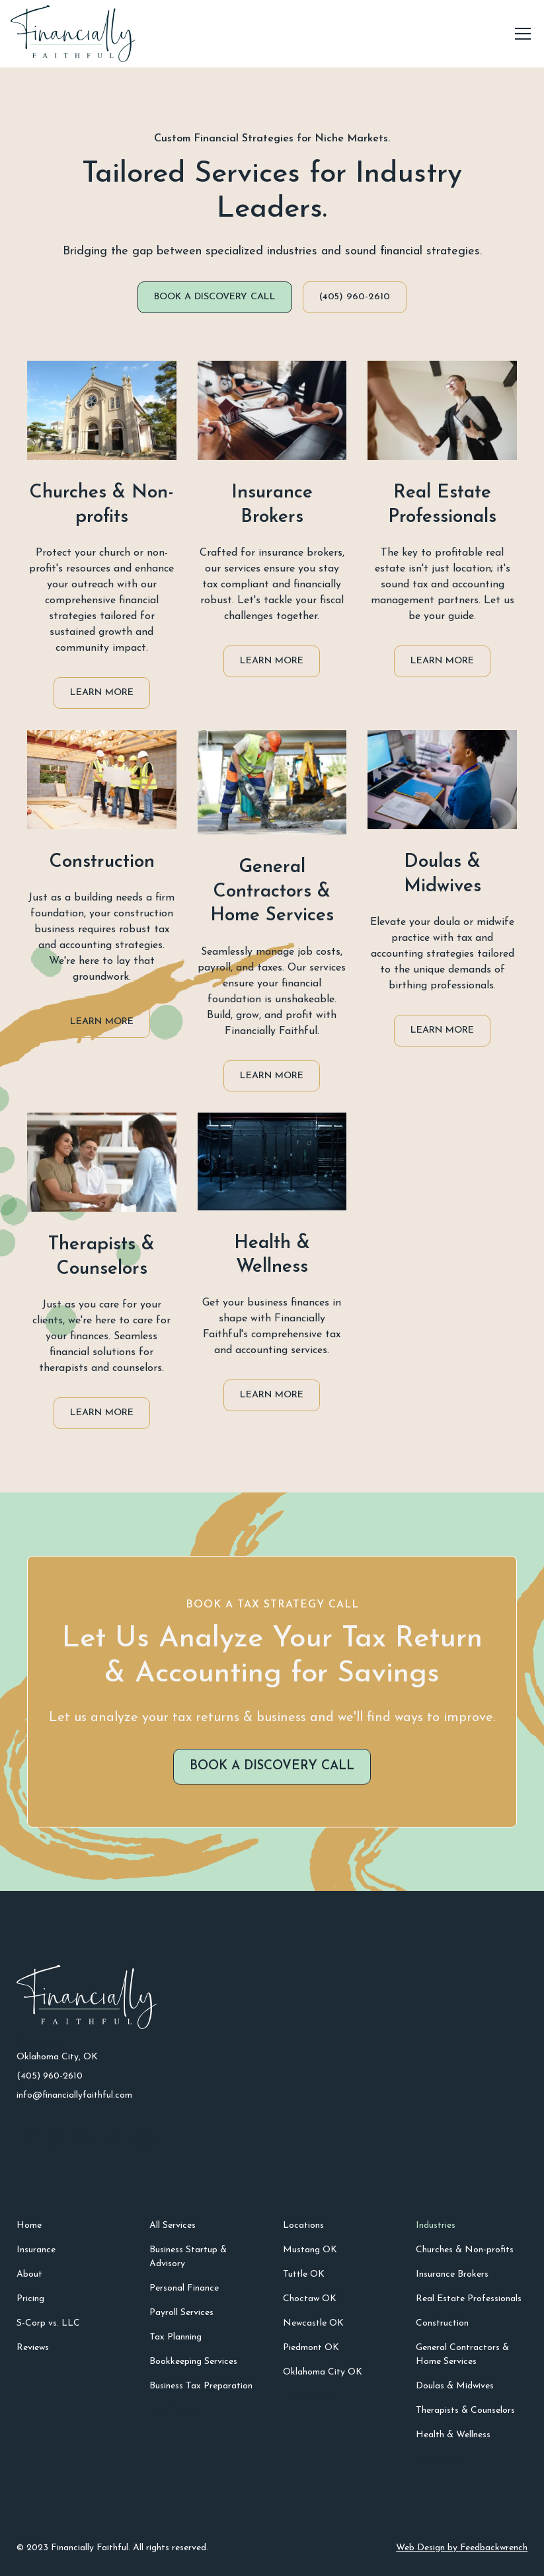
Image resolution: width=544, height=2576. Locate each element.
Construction (442, 2323)
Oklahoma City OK (322, 2372)
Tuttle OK (304, 2274)
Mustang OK (310, 2250)
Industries (435, 2225)
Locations (303, 2225)
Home (29, 2225)
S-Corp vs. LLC (48, 2323)
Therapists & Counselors (465, 2410)
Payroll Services (181, 2313)
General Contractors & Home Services (462, 2355)
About (29, 2274)
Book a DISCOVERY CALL (215, 297)
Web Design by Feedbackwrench (461, 2548)
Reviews (33, 2348)
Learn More (102, 693)
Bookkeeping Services (193, 2362)
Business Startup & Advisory (188, 2257)
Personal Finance (184, 2288)
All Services (172, 2225)
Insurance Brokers (452, 2274)
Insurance (36, 2250)
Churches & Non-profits (465, 2250)
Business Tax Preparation (201, 2386)
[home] (73, 33)
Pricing (30, 2299)
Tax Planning (175, 2337)
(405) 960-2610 (354, 297)
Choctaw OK (309, 2299)
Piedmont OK (311, 2348)
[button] (520, 34)
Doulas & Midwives (455, 2386)
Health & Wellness (453, 2435)
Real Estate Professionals (469, 2299)
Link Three (172, 2410)
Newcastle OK (313, 2323)
